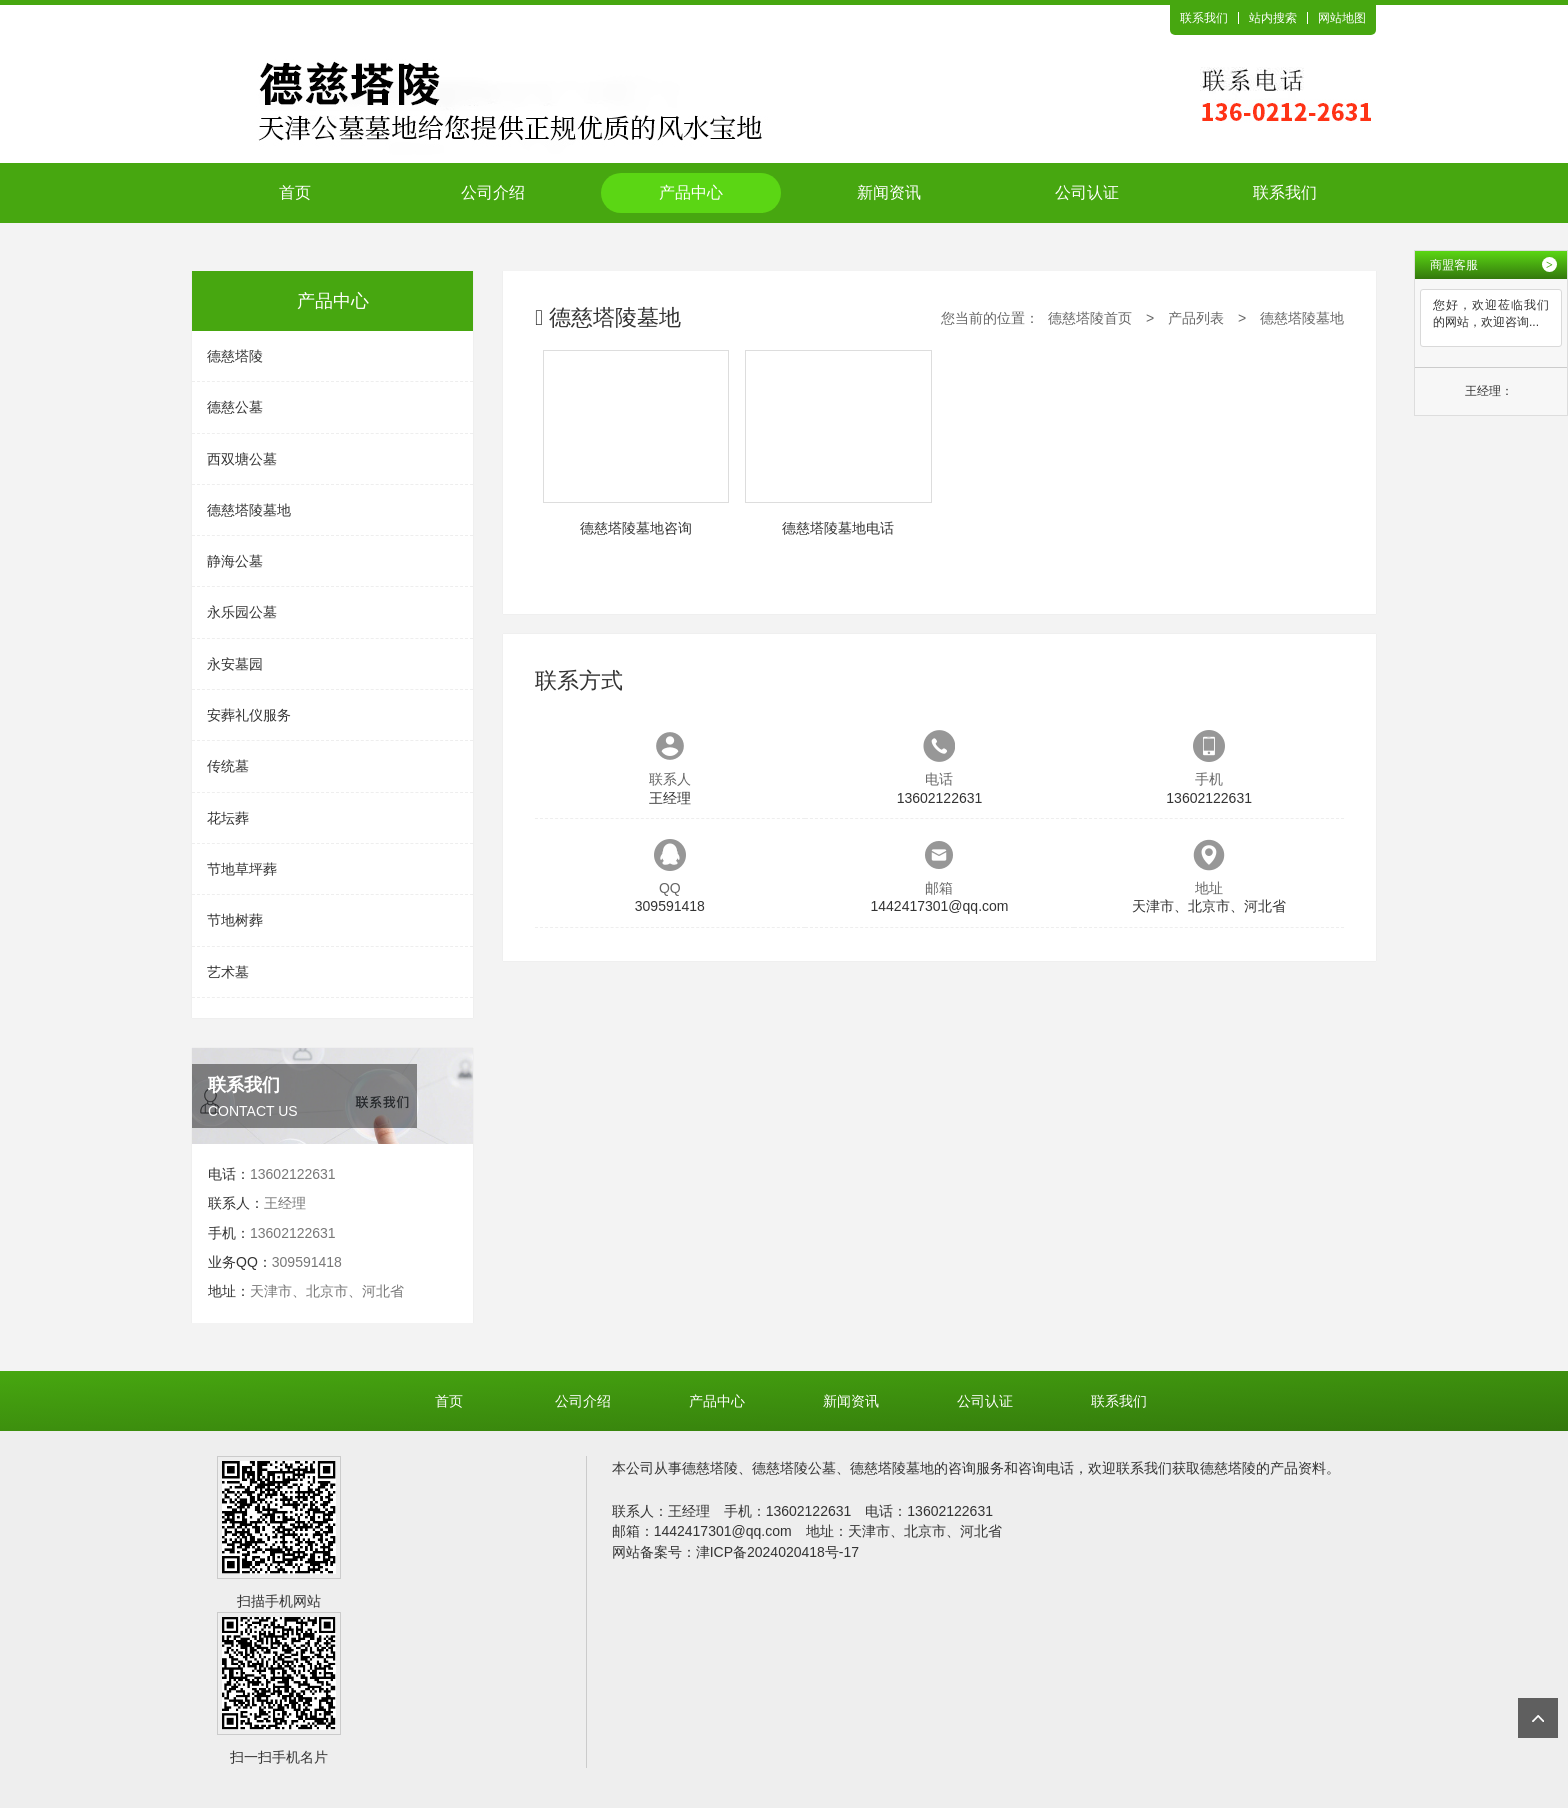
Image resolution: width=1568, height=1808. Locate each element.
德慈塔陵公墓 (794, 1468)
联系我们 (1204, 18)
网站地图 (1342, 18)
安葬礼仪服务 (249, 715)
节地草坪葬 (242, 869)
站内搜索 (1273, 18)
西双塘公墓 (242, 459)
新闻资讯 (889, 192)
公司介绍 (493, 192)
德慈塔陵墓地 (249, 510)
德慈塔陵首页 (1090, 318)
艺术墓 (228, 972)
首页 (295, 192)
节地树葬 (235, 920)
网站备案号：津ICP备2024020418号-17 (735, 1552)
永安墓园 (235, 664)
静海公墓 (235, 561)
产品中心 (691, 192)
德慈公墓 (235, 407)
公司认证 (1087, 192)
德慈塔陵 (235, 356)
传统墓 (228, 766)
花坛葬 (228, 818)
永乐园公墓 (242, 612)
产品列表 (1196, 318)
